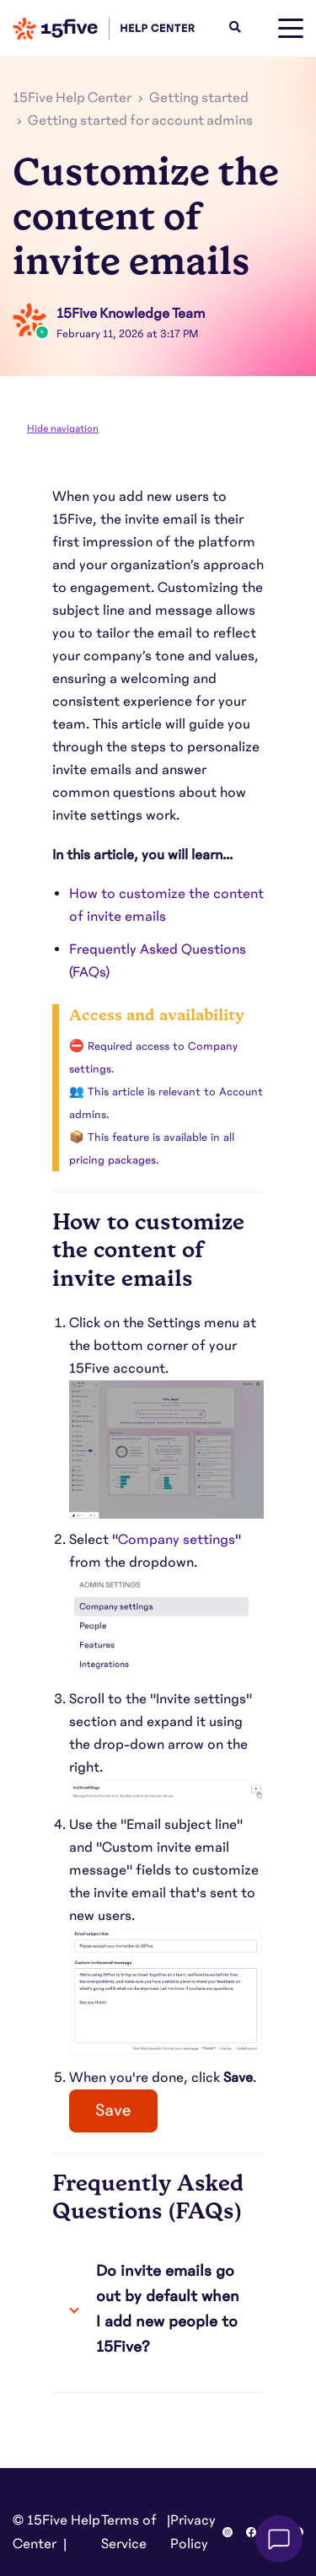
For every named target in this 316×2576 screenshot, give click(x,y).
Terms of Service (129, 2532)
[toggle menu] (290, 28)
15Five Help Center (72, 97)
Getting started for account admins (140, 120)
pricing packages (112, 1160)
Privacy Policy (193, 2532)
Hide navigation (63, 428)
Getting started (199, 97)
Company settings (176, 1539)
